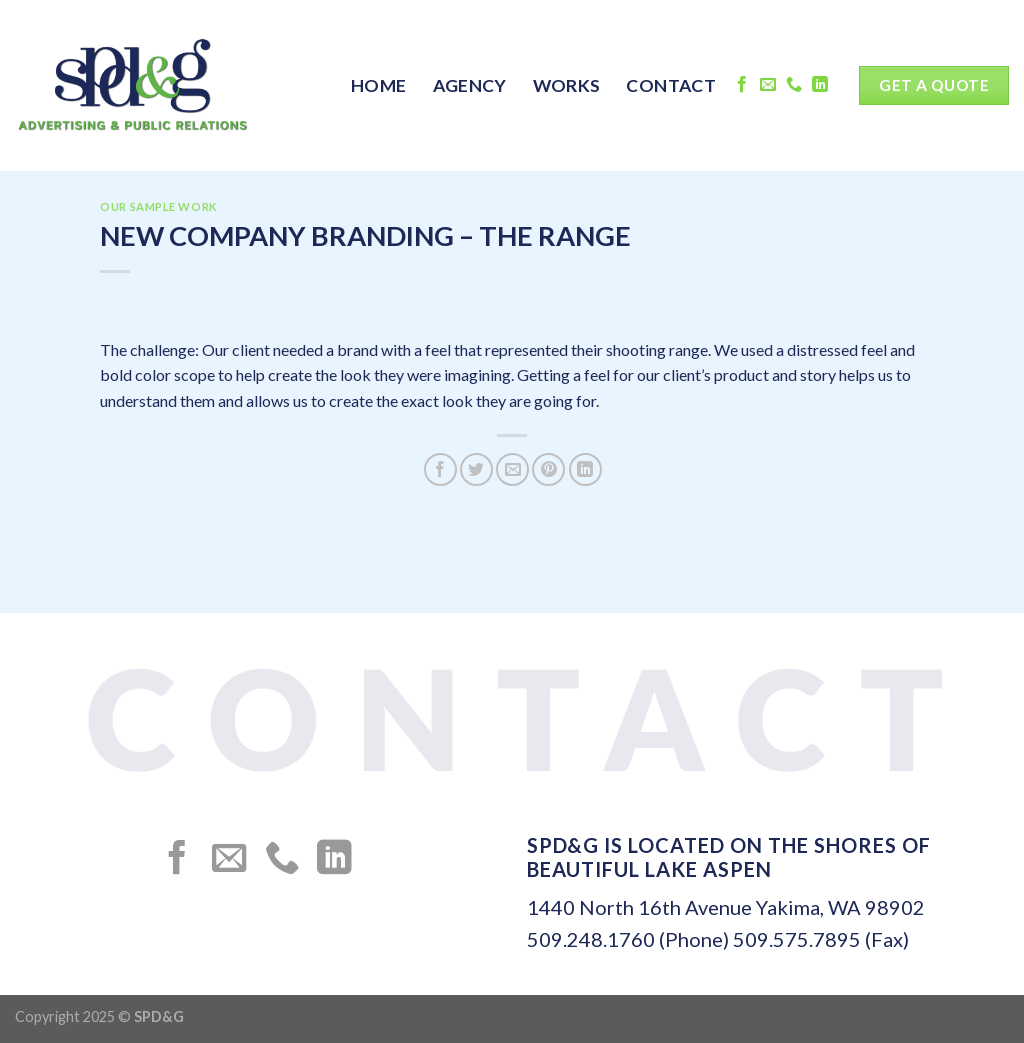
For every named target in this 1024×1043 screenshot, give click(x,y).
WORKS (567, 85)
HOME (378, 85)
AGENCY (470, 85)
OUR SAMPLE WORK (158, 206)
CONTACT (670, 85)
